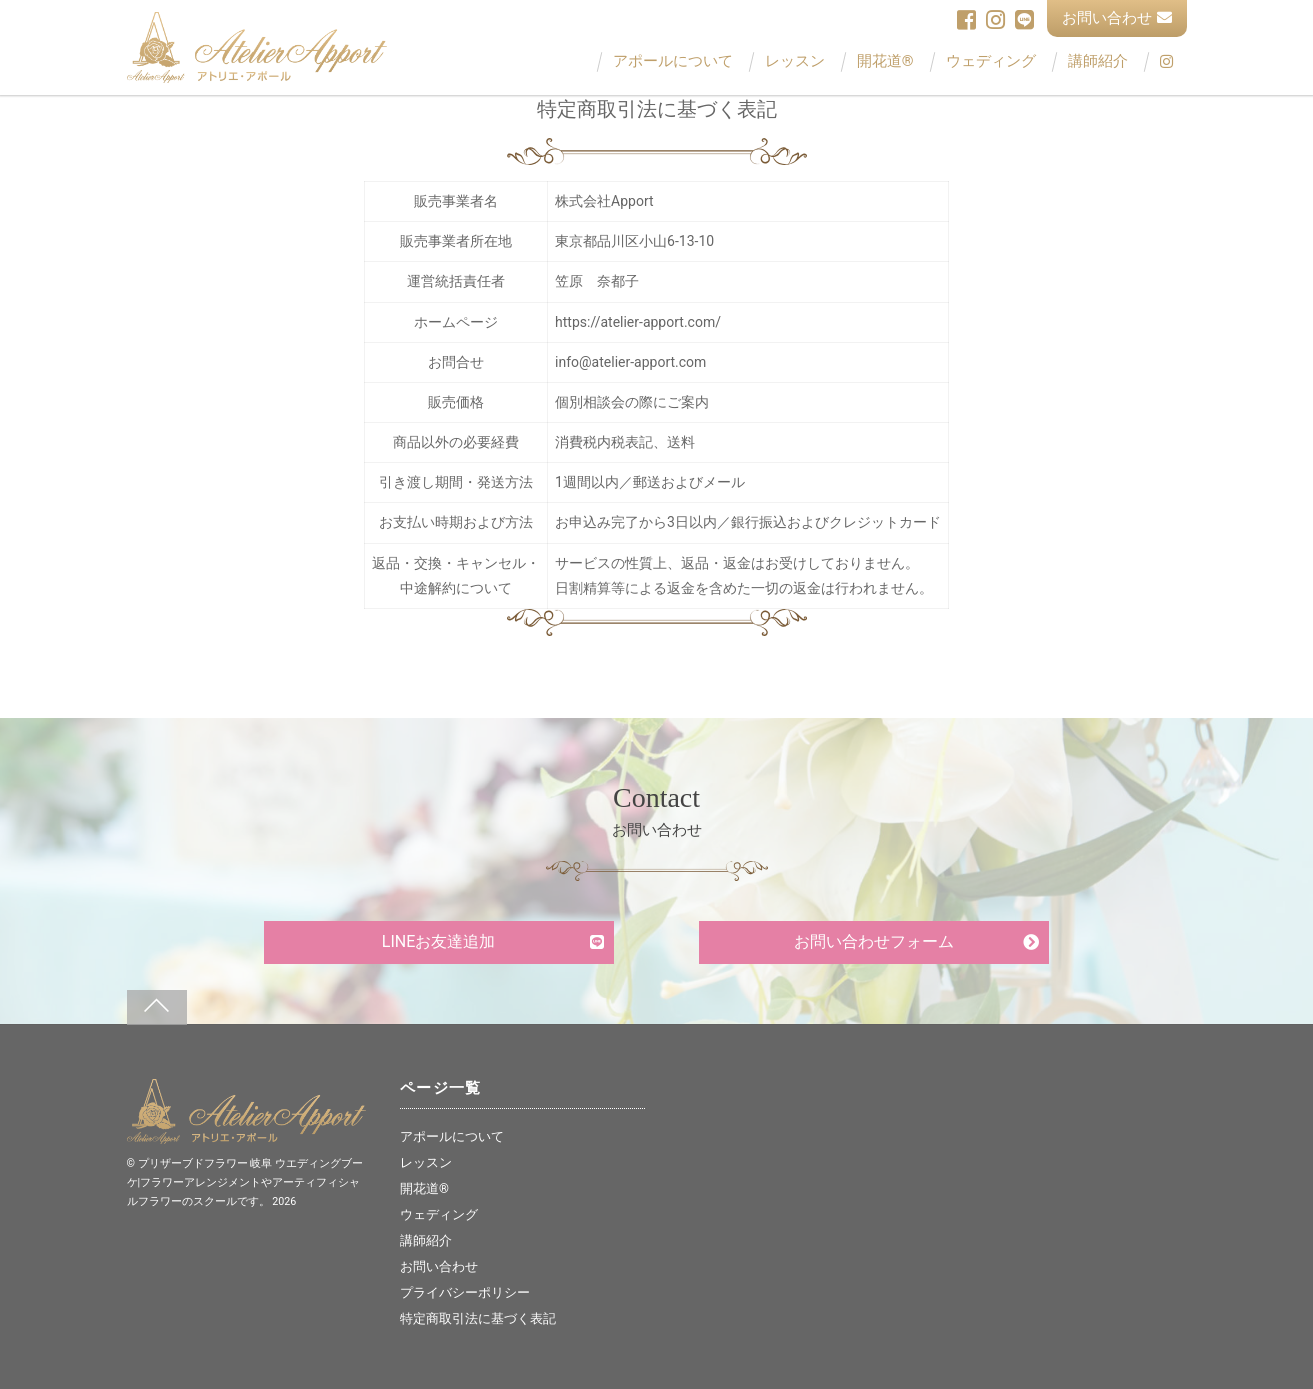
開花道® (885, 61)
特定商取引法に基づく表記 (478, 1318)
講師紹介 (1098, 61)
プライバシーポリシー (465, 1292)
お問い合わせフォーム (874, 941)
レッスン (795, 61)
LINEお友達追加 (438, 941)
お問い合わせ (1117, 18)
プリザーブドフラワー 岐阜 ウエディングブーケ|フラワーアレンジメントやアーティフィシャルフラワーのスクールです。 (245, 1183)
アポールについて (673, 61)
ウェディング (991, 61)
